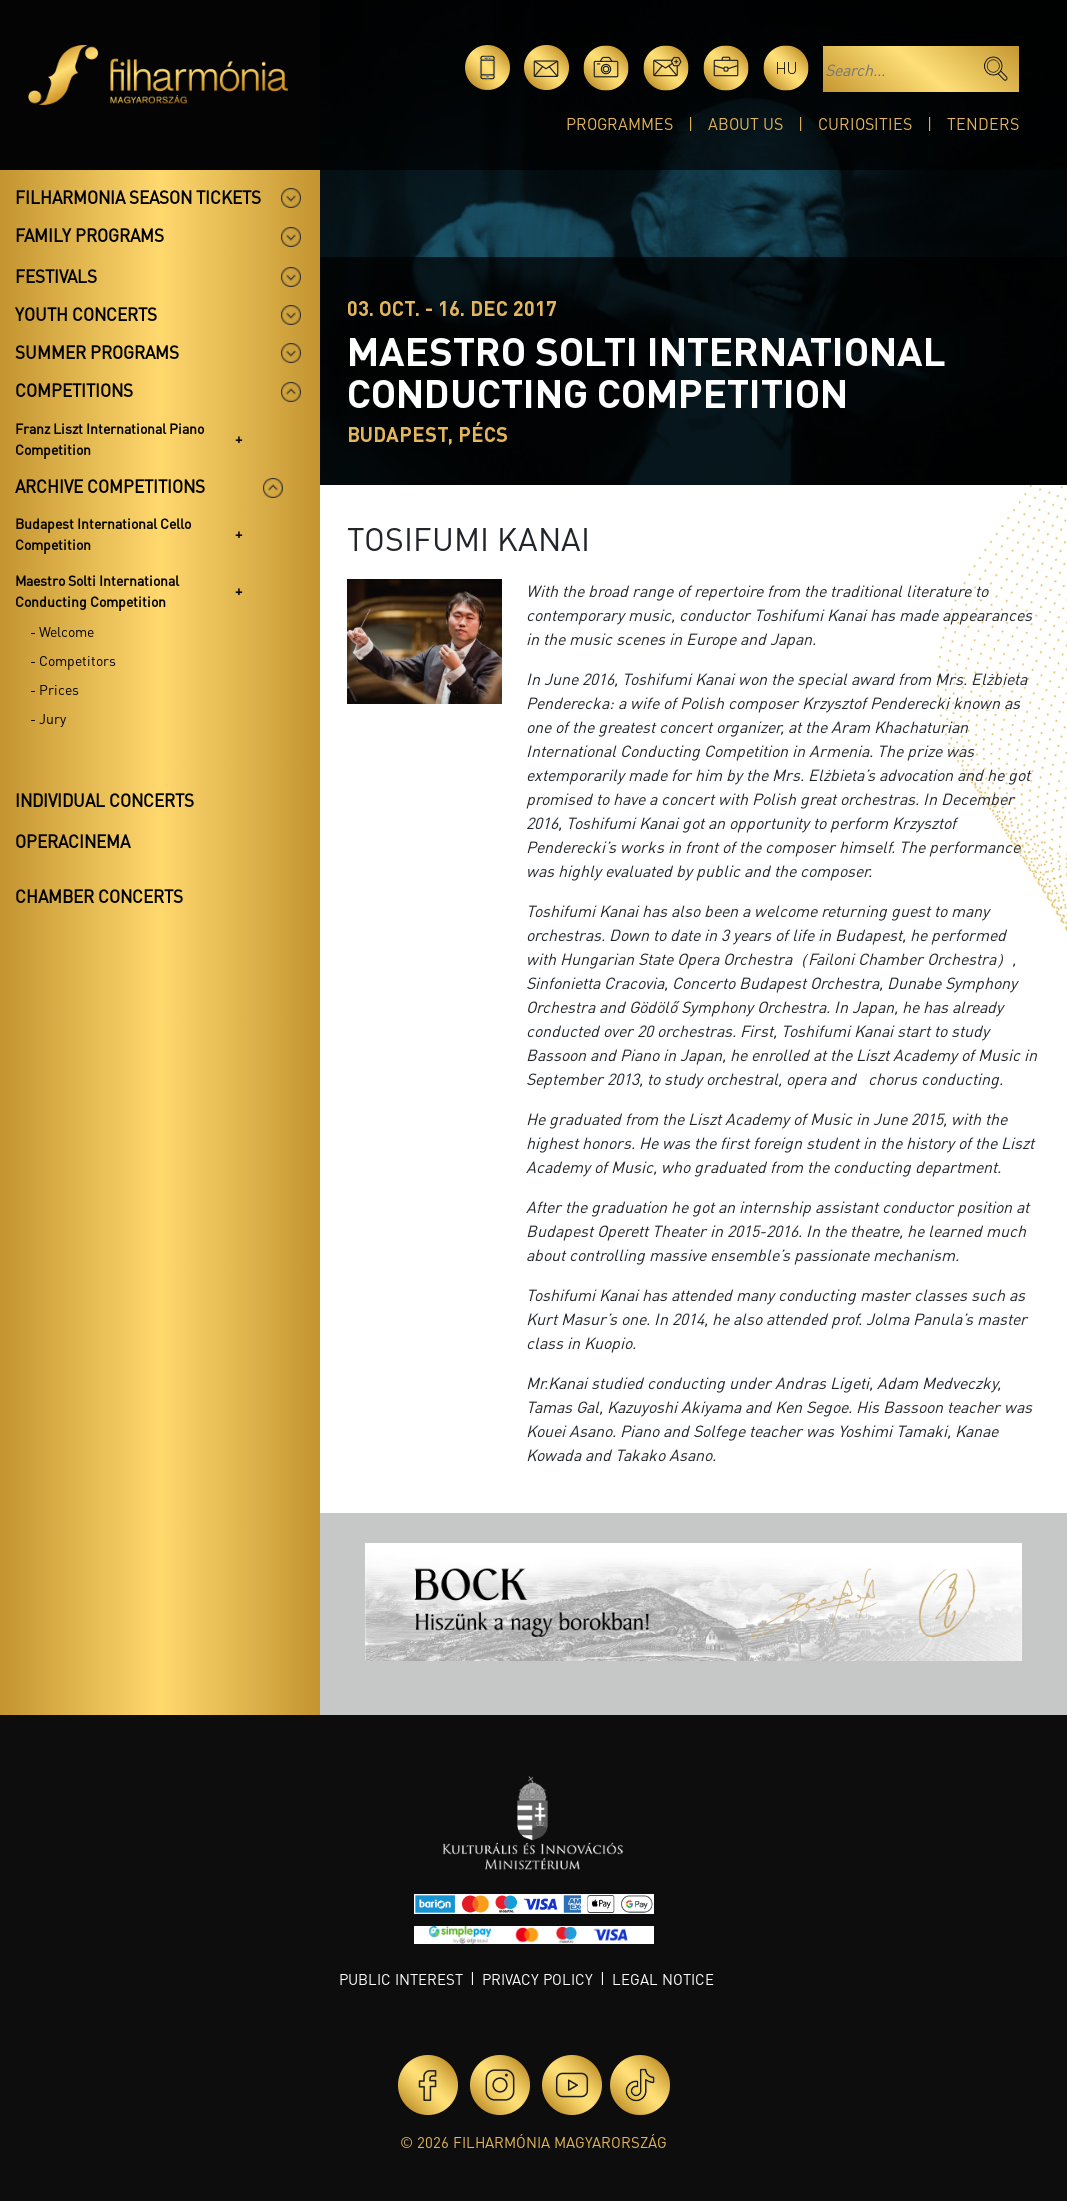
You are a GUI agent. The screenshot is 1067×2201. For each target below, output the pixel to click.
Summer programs (97, 352)
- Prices (54, 689)
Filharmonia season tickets (138, 197)
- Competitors (73, 660)
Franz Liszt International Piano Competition (109, 438)
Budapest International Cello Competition (103, 533)
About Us (745, 123)
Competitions (74, 390)
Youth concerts (86, 314)
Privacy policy (537, 1979)
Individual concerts (104, 800)
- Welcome (62, 631)
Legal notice (663, 1979)
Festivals (56, 276)
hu (786, 67)
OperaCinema (72, 841)
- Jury (48, 718)
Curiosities (865, 123)
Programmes (619, 123)
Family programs (89, 235)
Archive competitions (110, 486)
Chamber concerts (99, 896)
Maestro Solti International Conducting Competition (97, 590)
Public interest (401, 1979)
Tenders (983, 123)
